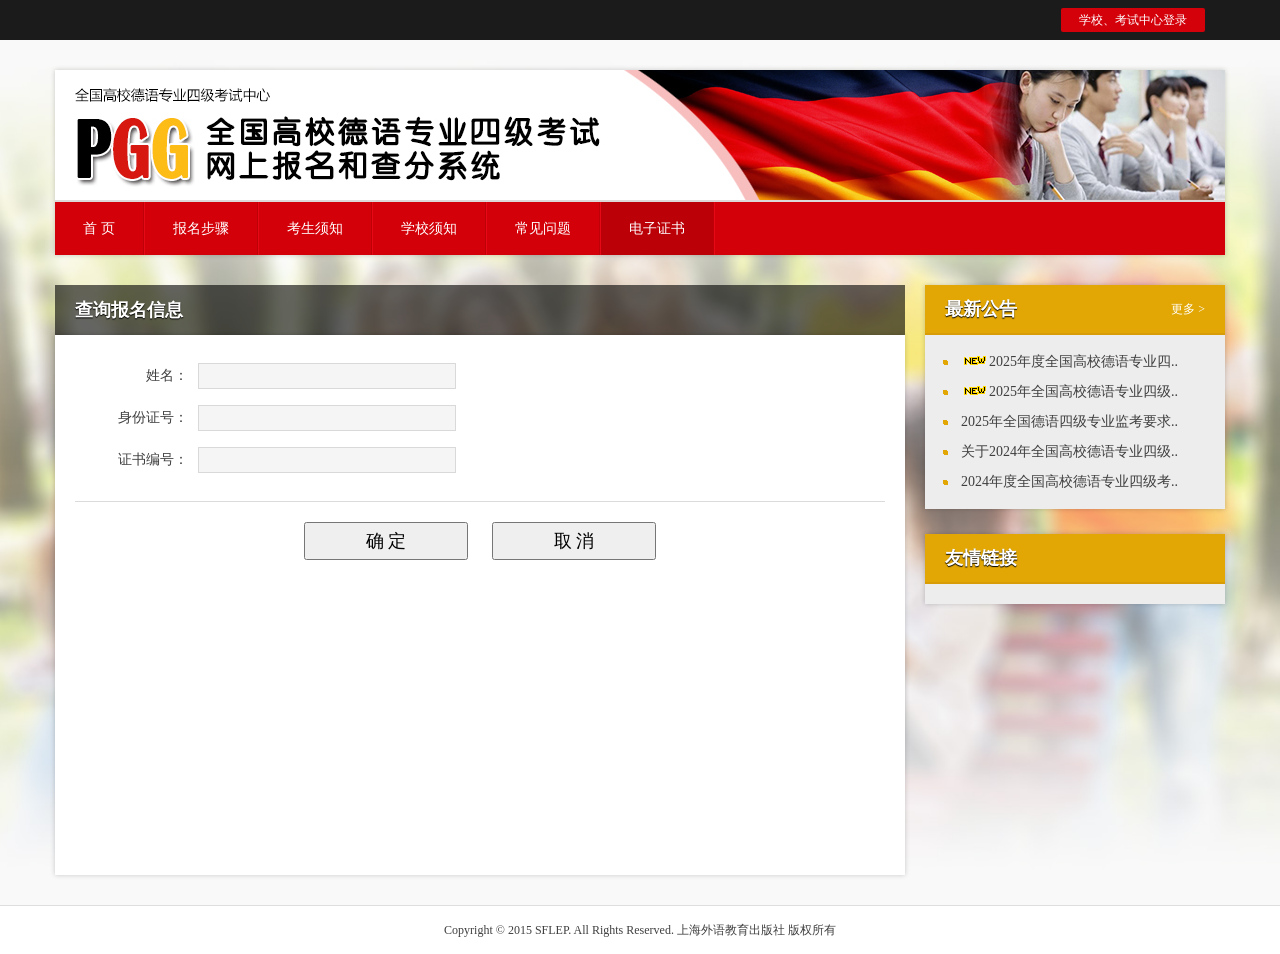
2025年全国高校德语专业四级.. (1083, 391)
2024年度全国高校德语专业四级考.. (1069, 481)
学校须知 (429, 228)
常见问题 (543, 228)
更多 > (1188, 309)
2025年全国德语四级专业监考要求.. (1069, 421)
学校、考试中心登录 (1133, 20)
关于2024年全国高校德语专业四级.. (1069, 451)
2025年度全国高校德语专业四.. (1083, 361)
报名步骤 (201, 228)
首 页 (99, 228)
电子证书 (657, 228)
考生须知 (315, 228)
